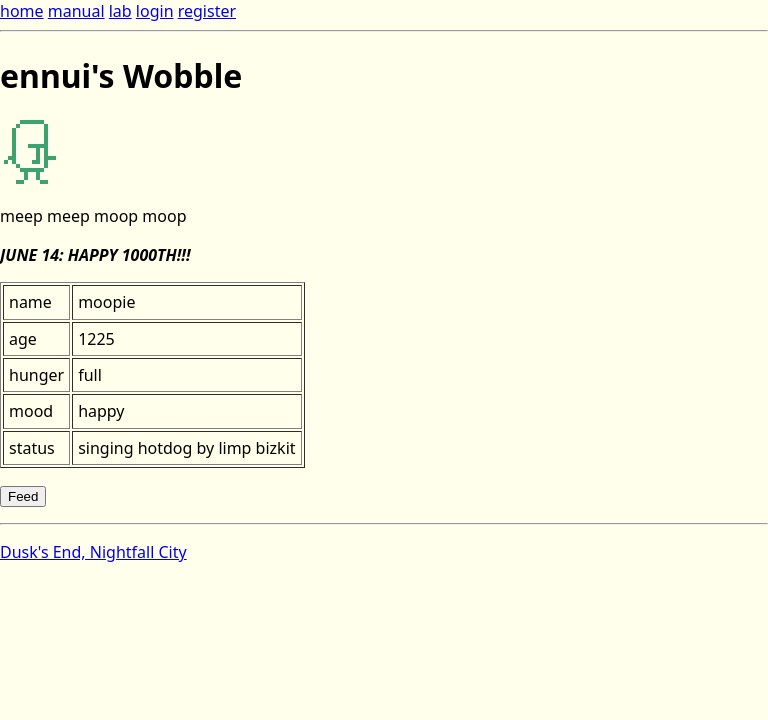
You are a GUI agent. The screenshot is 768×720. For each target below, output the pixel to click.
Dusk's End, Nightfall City (93, 552)
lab (120, 11)
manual (76, 11)
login (155, 11)
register (207, 11)
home (22, 11)
